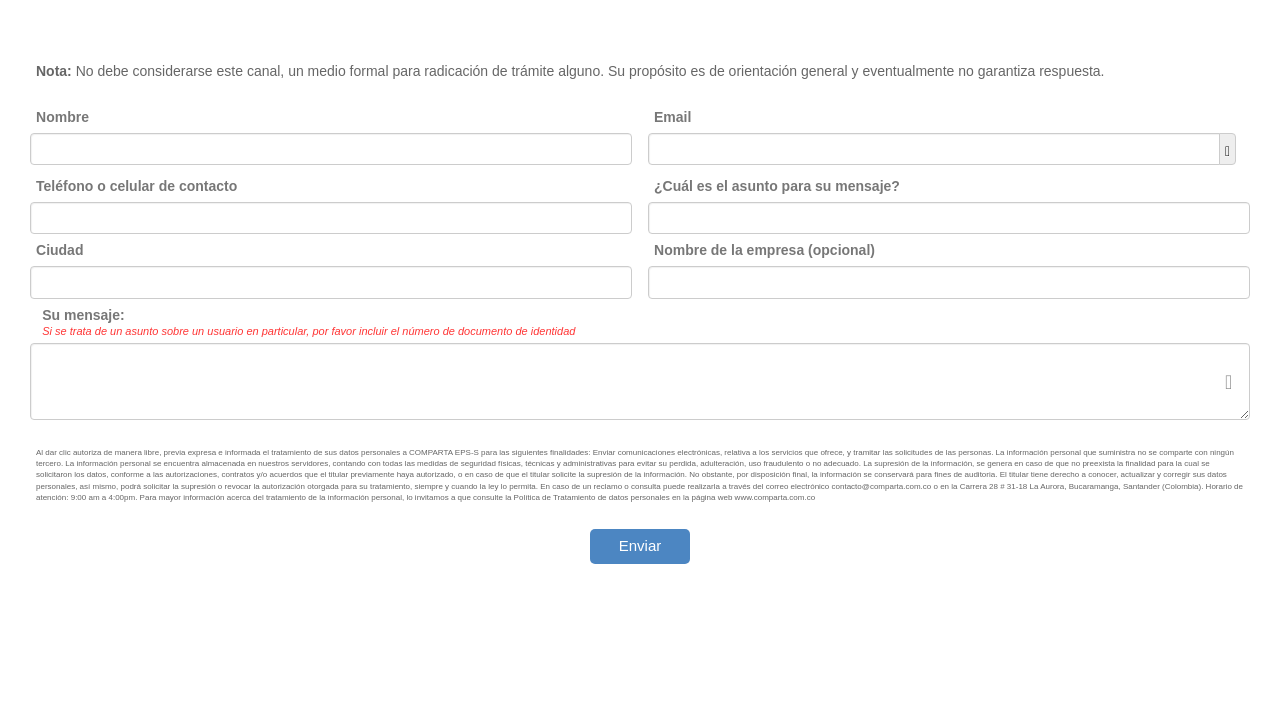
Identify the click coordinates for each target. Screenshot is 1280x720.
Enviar (640, 545)
